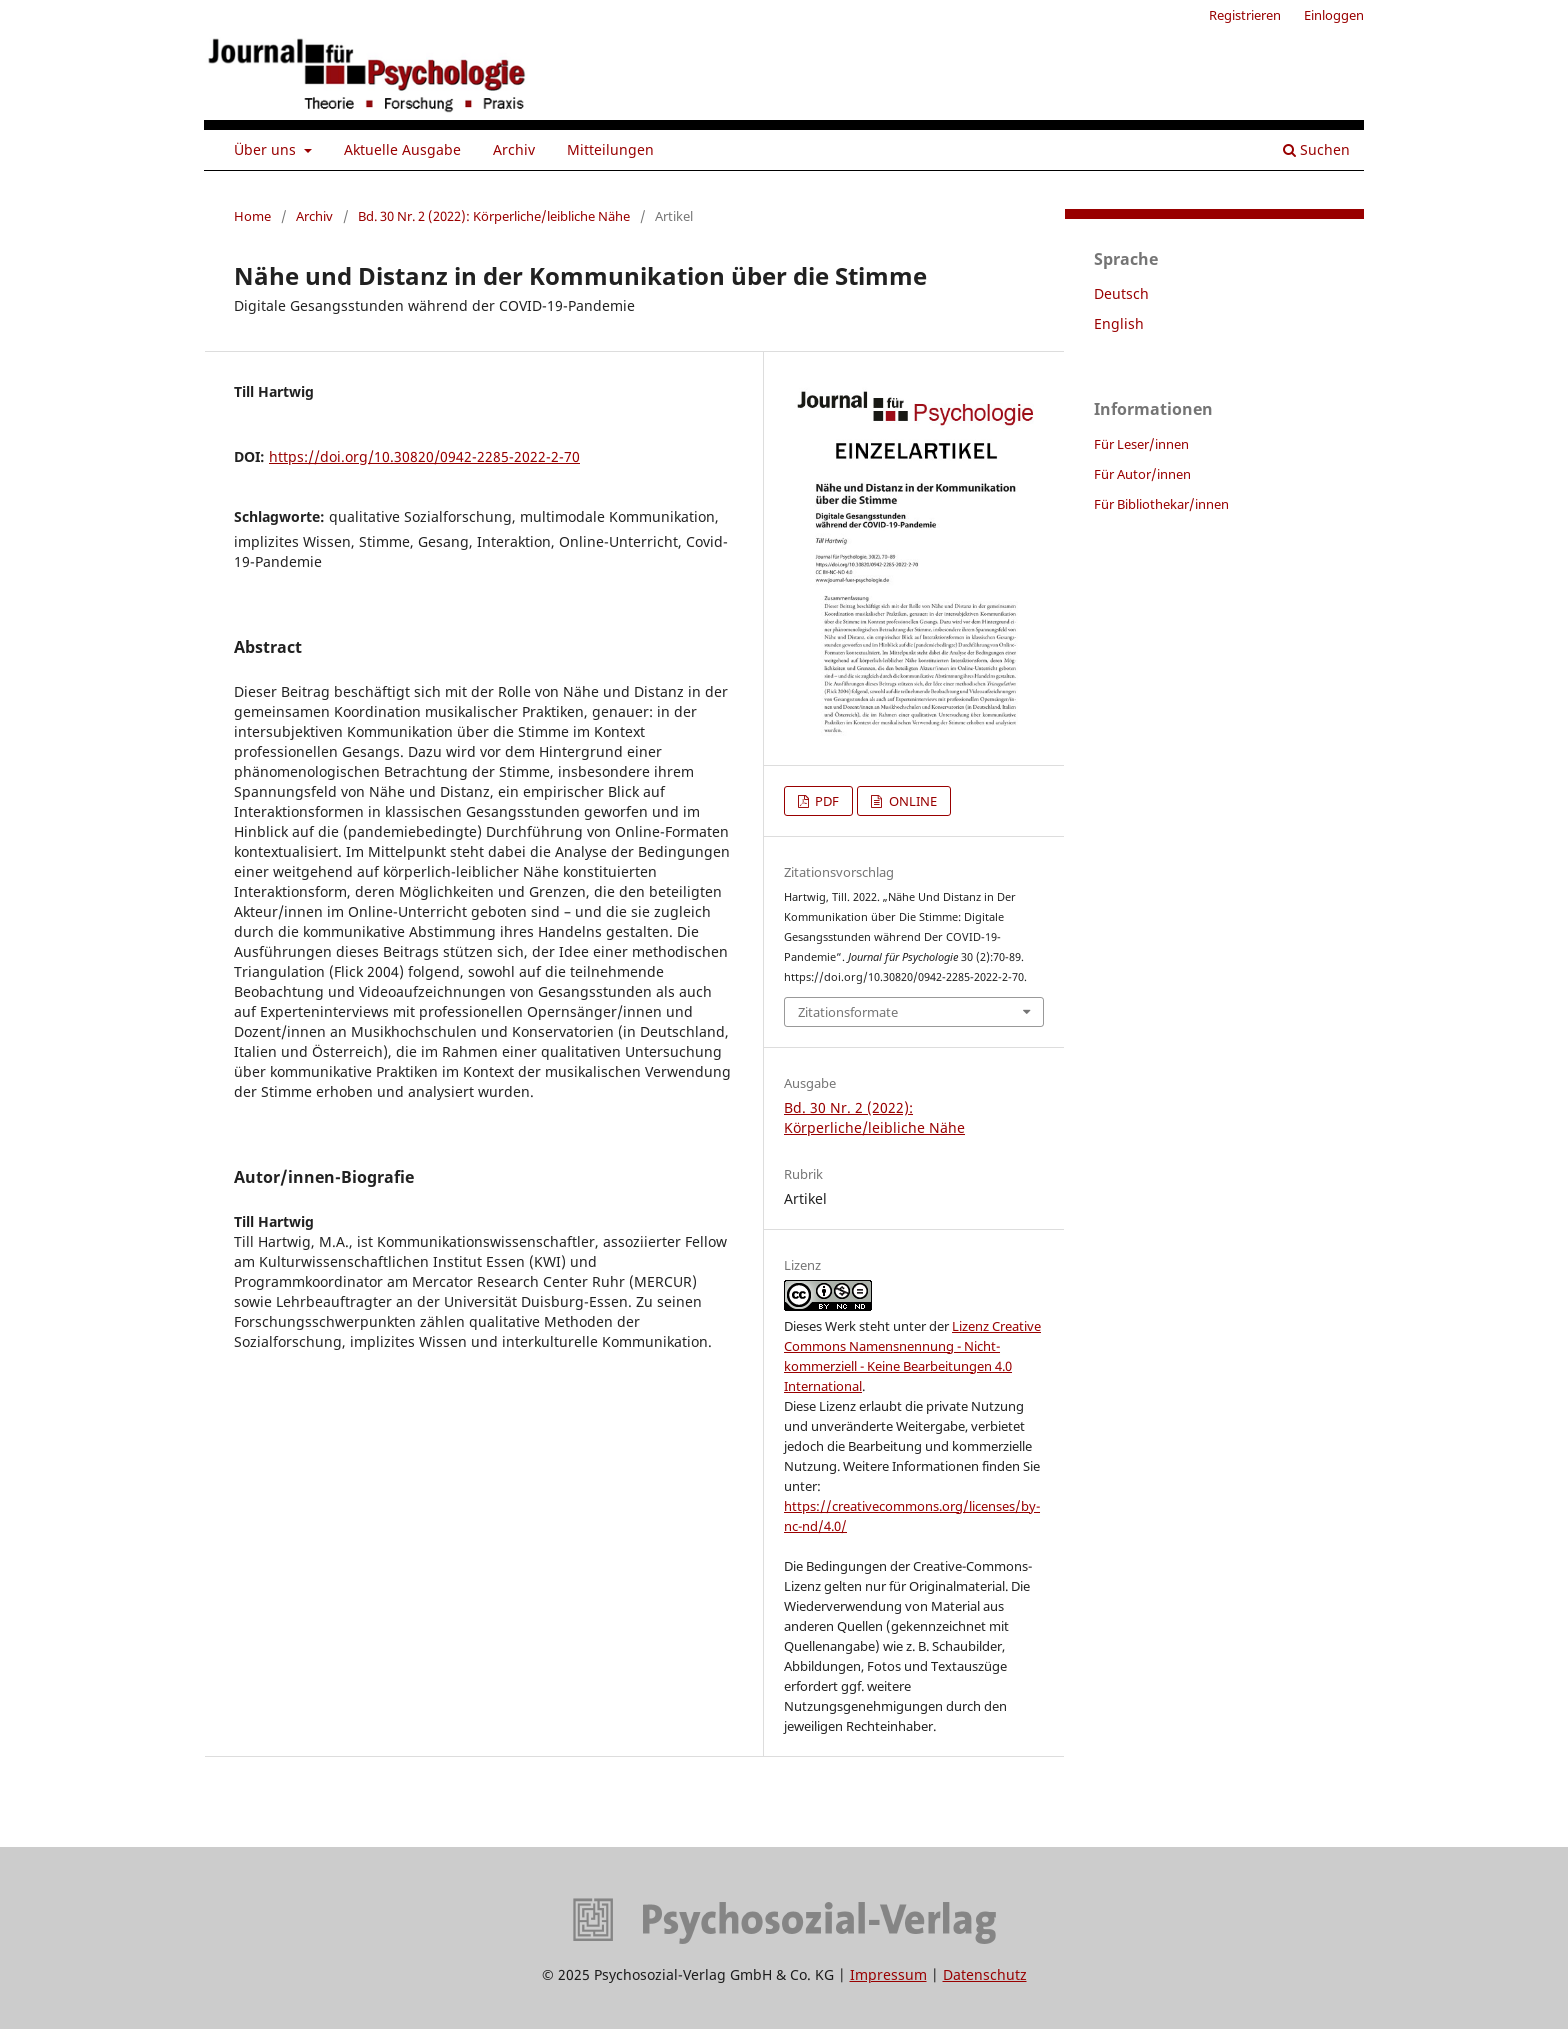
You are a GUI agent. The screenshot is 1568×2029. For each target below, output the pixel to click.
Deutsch (1121, 293)
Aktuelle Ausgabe (402, 149)
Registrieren (1245, 15)
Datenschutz (985, 1974)
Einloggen (1334, 15)
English (1119, 323)
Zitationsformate (848, 1012)
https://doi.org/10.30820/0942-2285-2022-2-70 (424, 456)
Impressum (888, 1974)
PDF (825, 801)
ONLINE (911, 801)
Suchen (1316, 149)
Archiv (514, 149)
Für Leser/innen (1141, 444)
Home (252, 216)
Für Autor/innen (1142, 474)
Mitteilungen (610, 149)
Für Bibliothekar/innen (1161, 504)
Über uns (267, 149)
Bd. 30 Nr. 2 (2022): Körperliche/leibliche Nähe (494, 216)
